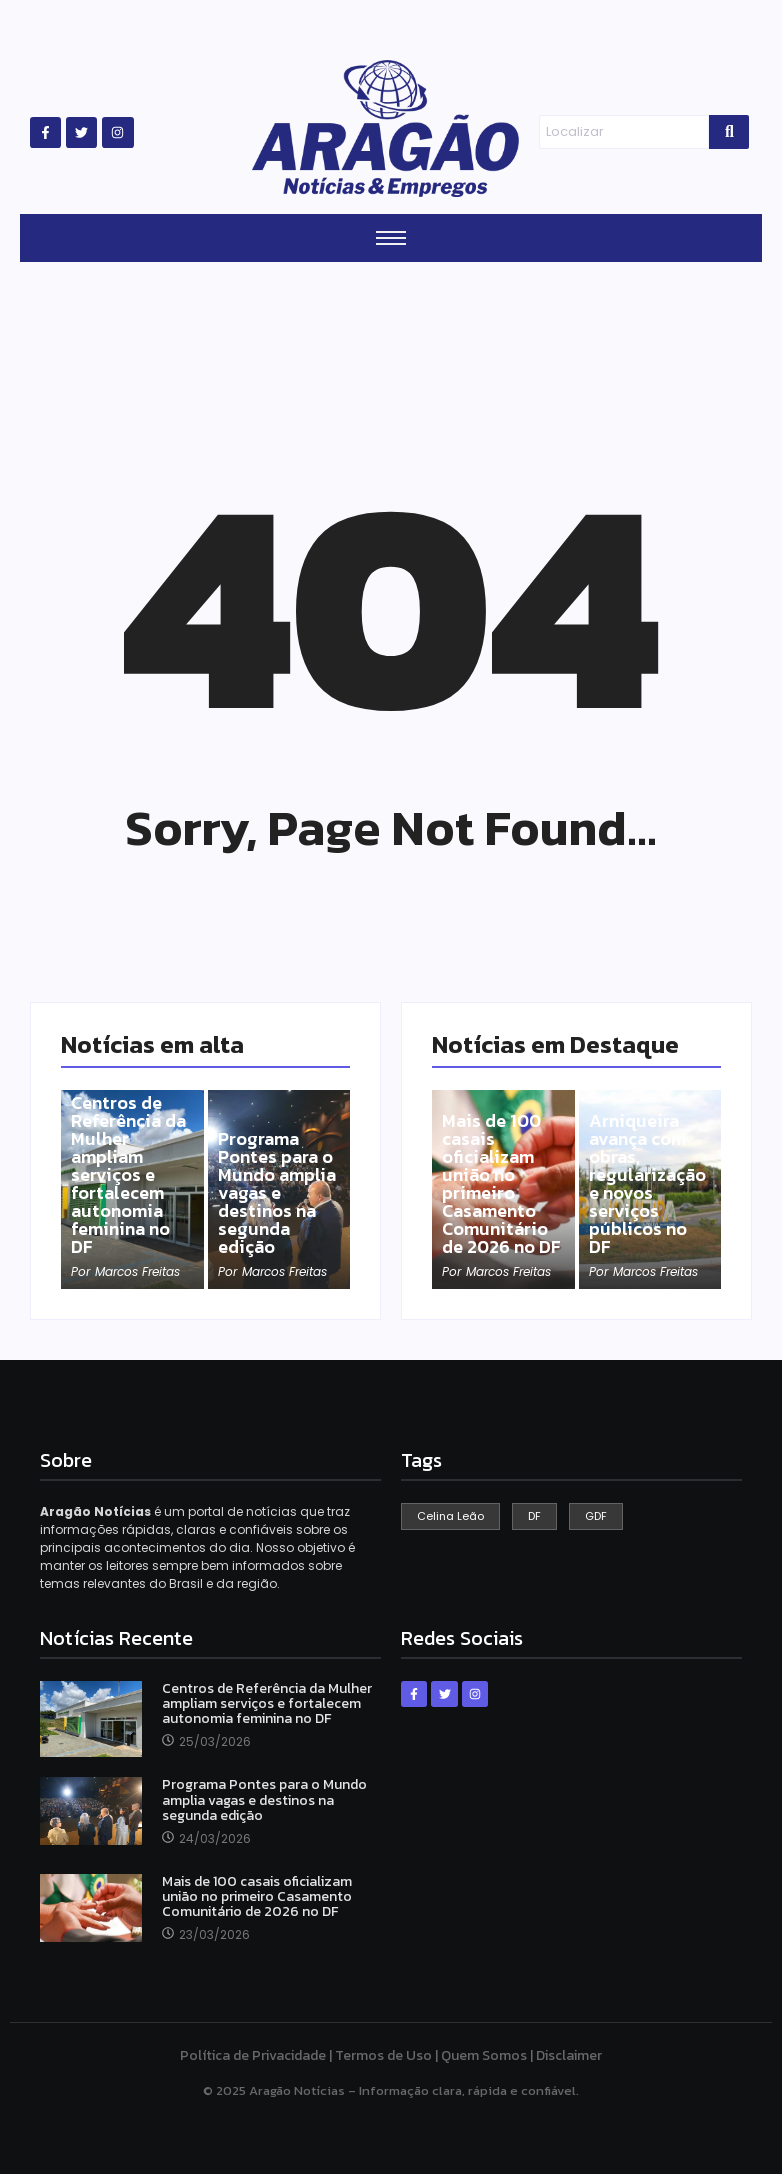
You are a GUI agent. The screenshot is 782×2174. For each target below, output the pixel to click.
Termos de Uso (383, 2055)
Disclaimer (569, 2055)
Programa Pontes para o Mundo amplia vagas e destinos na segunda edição (277, 1193)
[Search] (624, 132)
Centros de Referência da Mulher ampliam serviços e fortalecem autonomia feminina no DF (128, 1175)
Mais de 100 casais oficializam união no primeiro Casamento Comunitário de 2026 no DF (501, 1184)
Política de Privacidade (253, 2055)
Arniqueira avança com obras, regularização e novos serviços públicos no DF (647, 1184)
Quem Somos (484, 2055)
